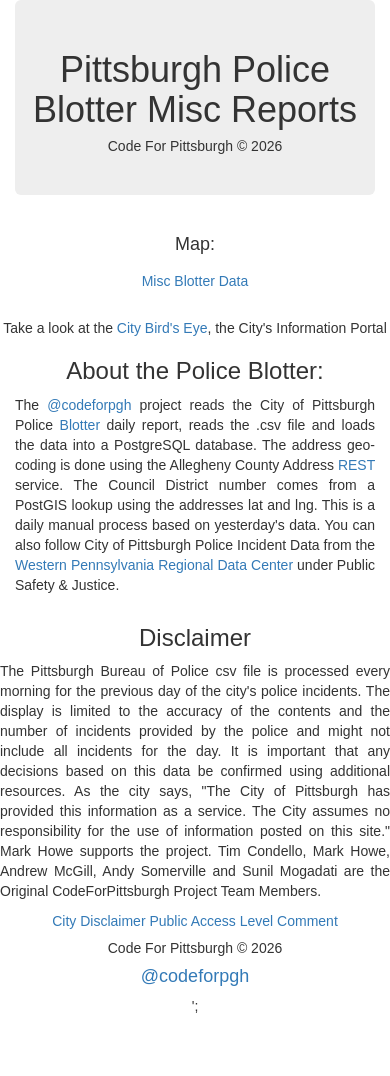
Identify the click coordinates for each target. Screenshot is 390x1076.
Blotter (80, 425)
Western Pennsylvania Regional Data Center (154, 565)
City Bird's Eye (162, 328)
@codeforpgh (89, 405)
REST (356, 465)
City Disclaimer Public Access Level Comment (195, 921)
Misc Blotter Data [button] (195, 281)
